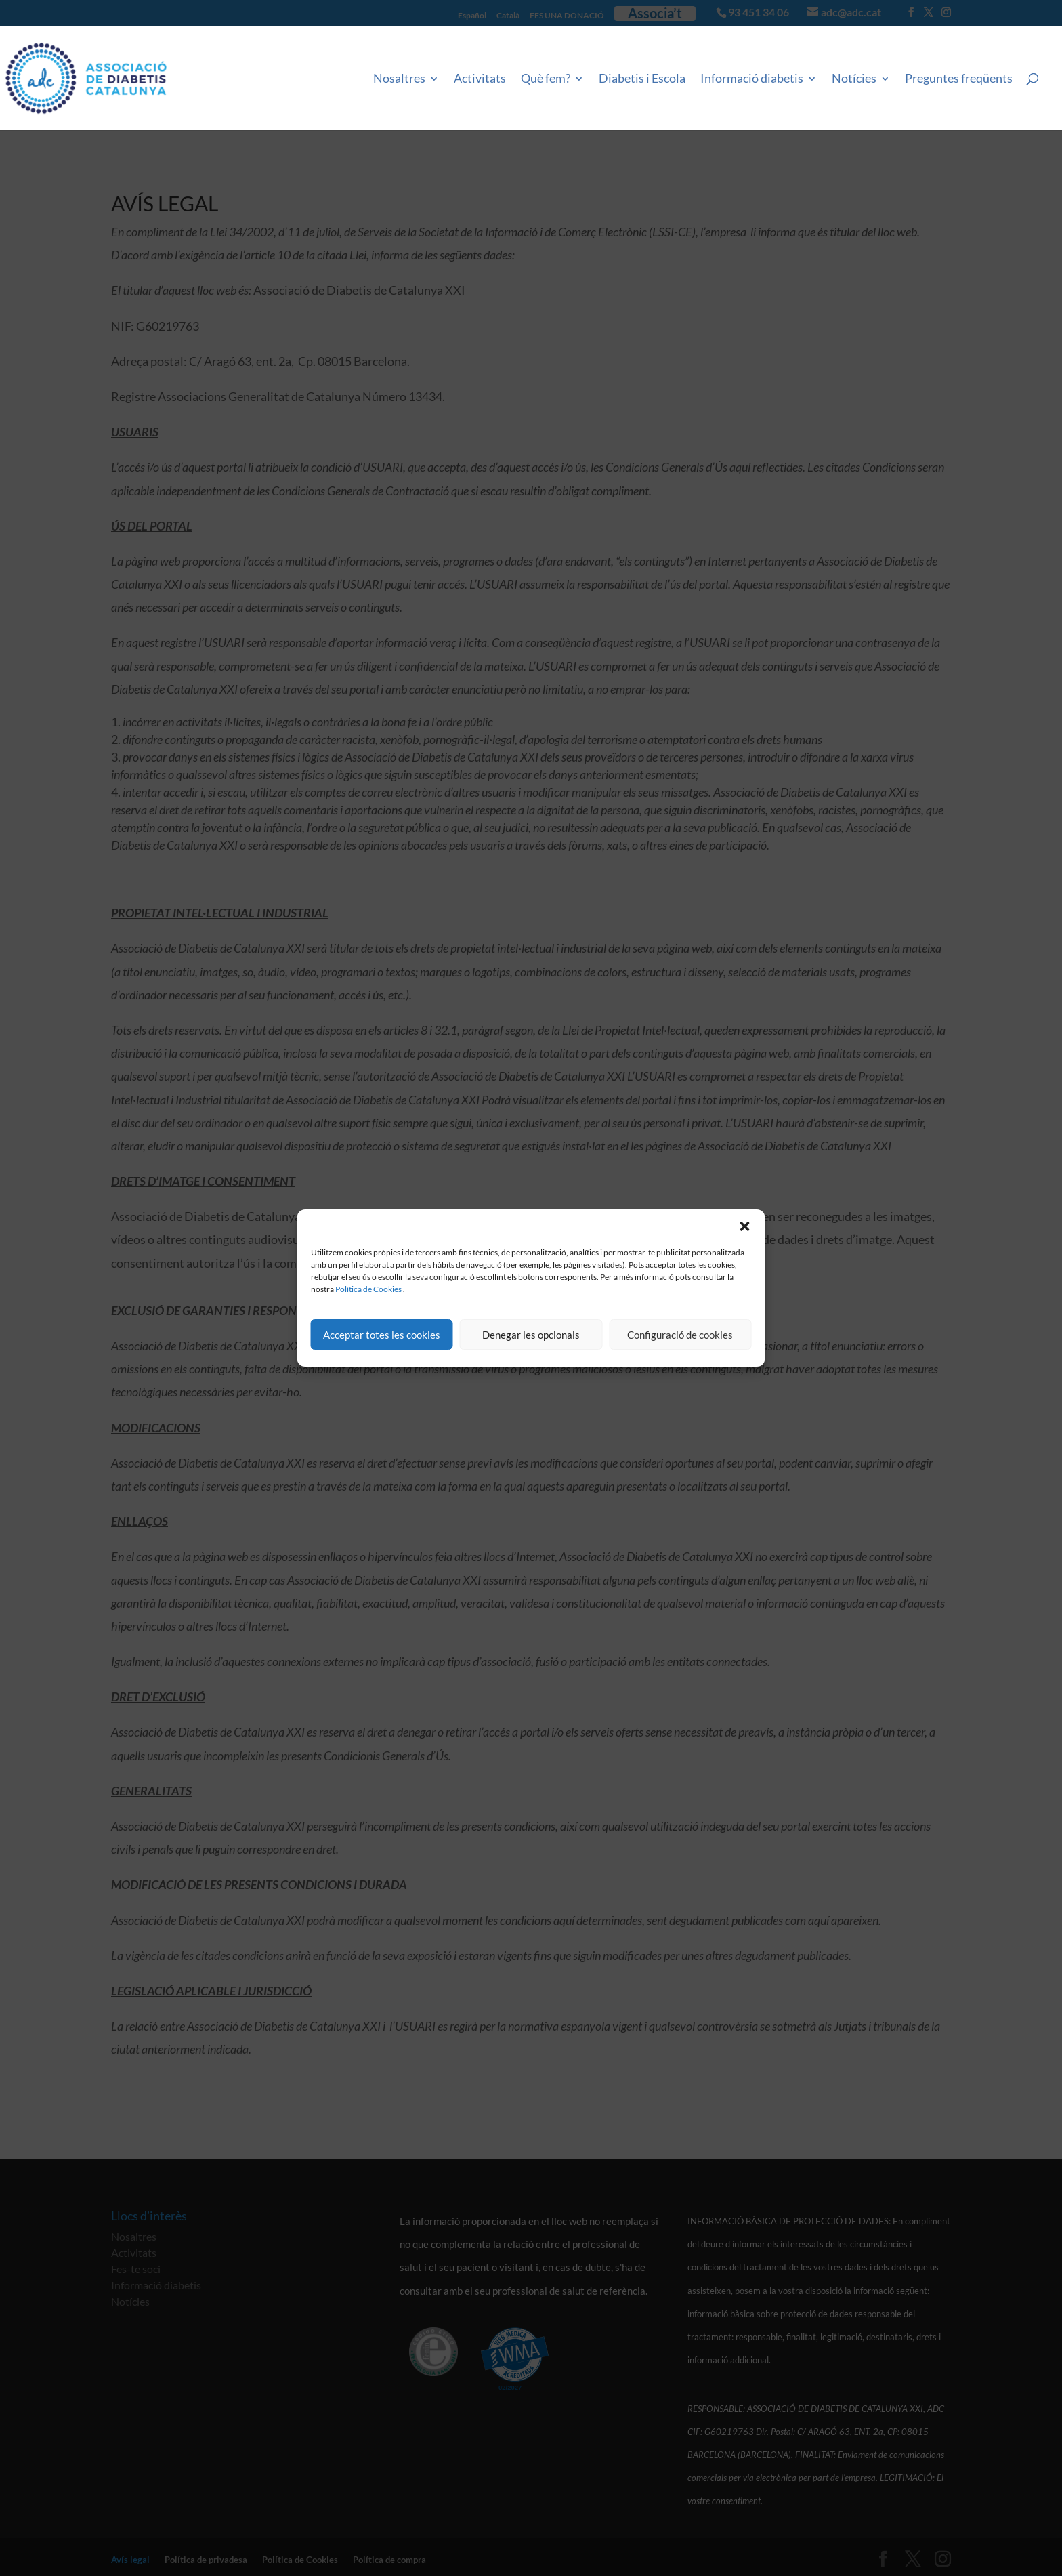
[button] (745, 1226)
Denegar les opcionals (531, 1335)
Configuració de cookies (680, 1335)
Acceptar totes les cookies (381, 1335)
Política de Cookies (368, 1289)
